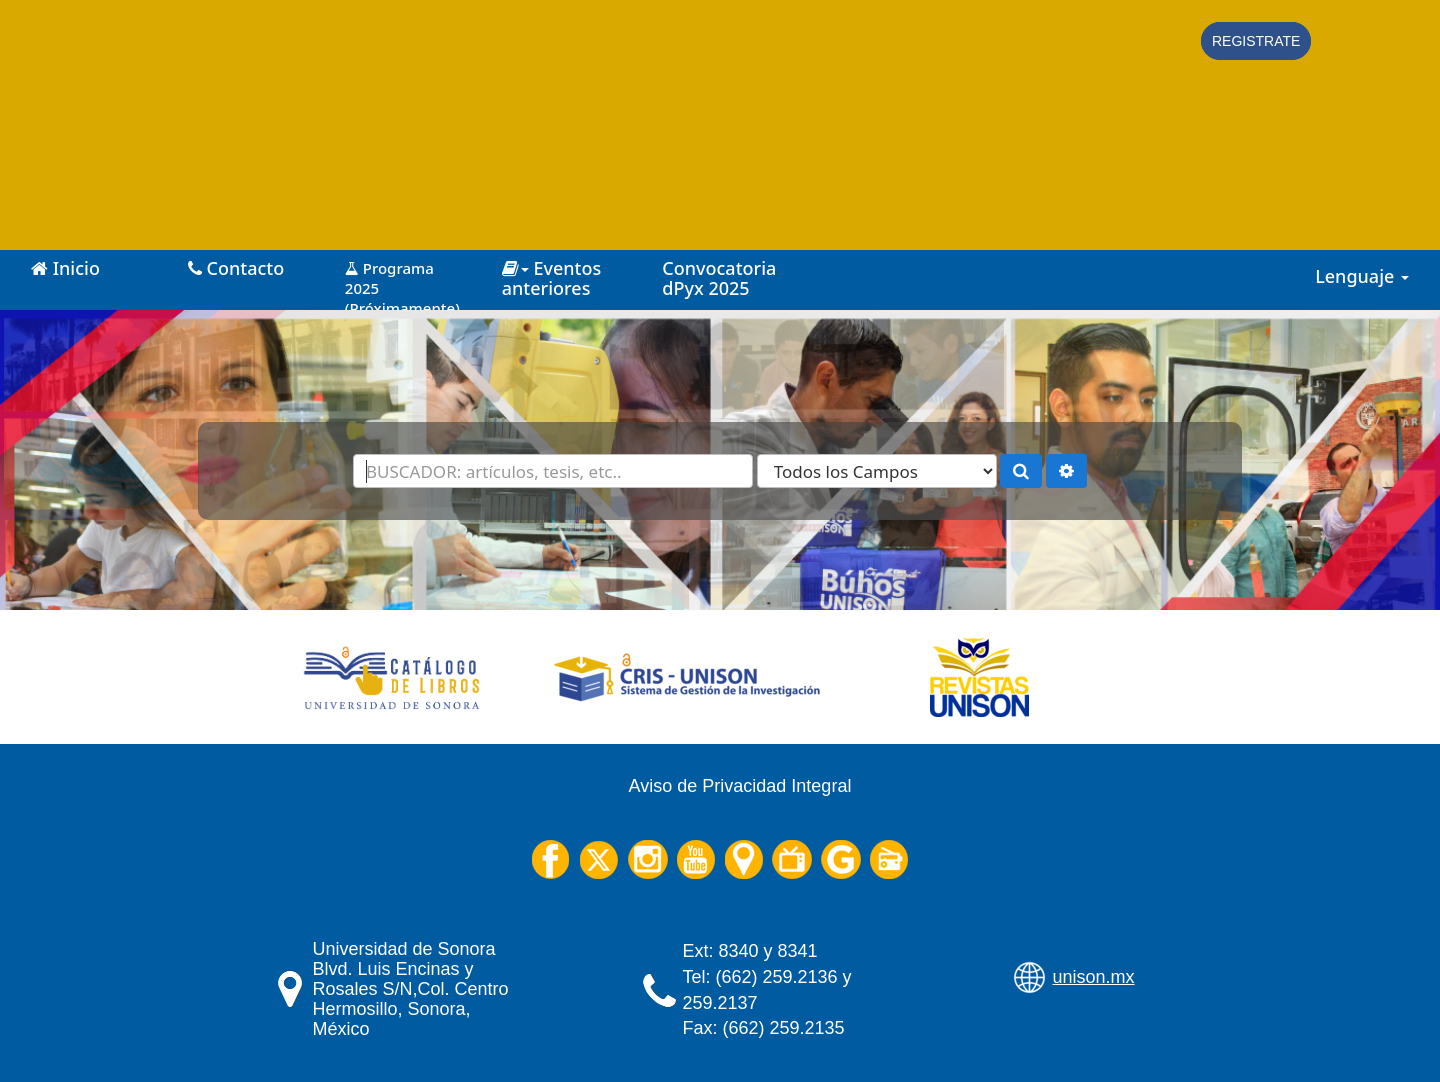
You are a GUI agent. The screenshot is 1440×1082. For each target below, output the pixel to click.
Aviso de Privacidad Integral (740, 786)
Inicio (65, 268)
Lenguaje (1362, 276)
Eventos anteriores (551, 278)
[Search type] (877, 471)
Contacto (236, 268)
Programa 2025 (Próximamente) (402, 280)
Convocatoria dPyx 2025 (719, 278)
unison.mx (1094, 977)
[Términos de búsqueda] (553, 471)
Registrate (1256, 41)
